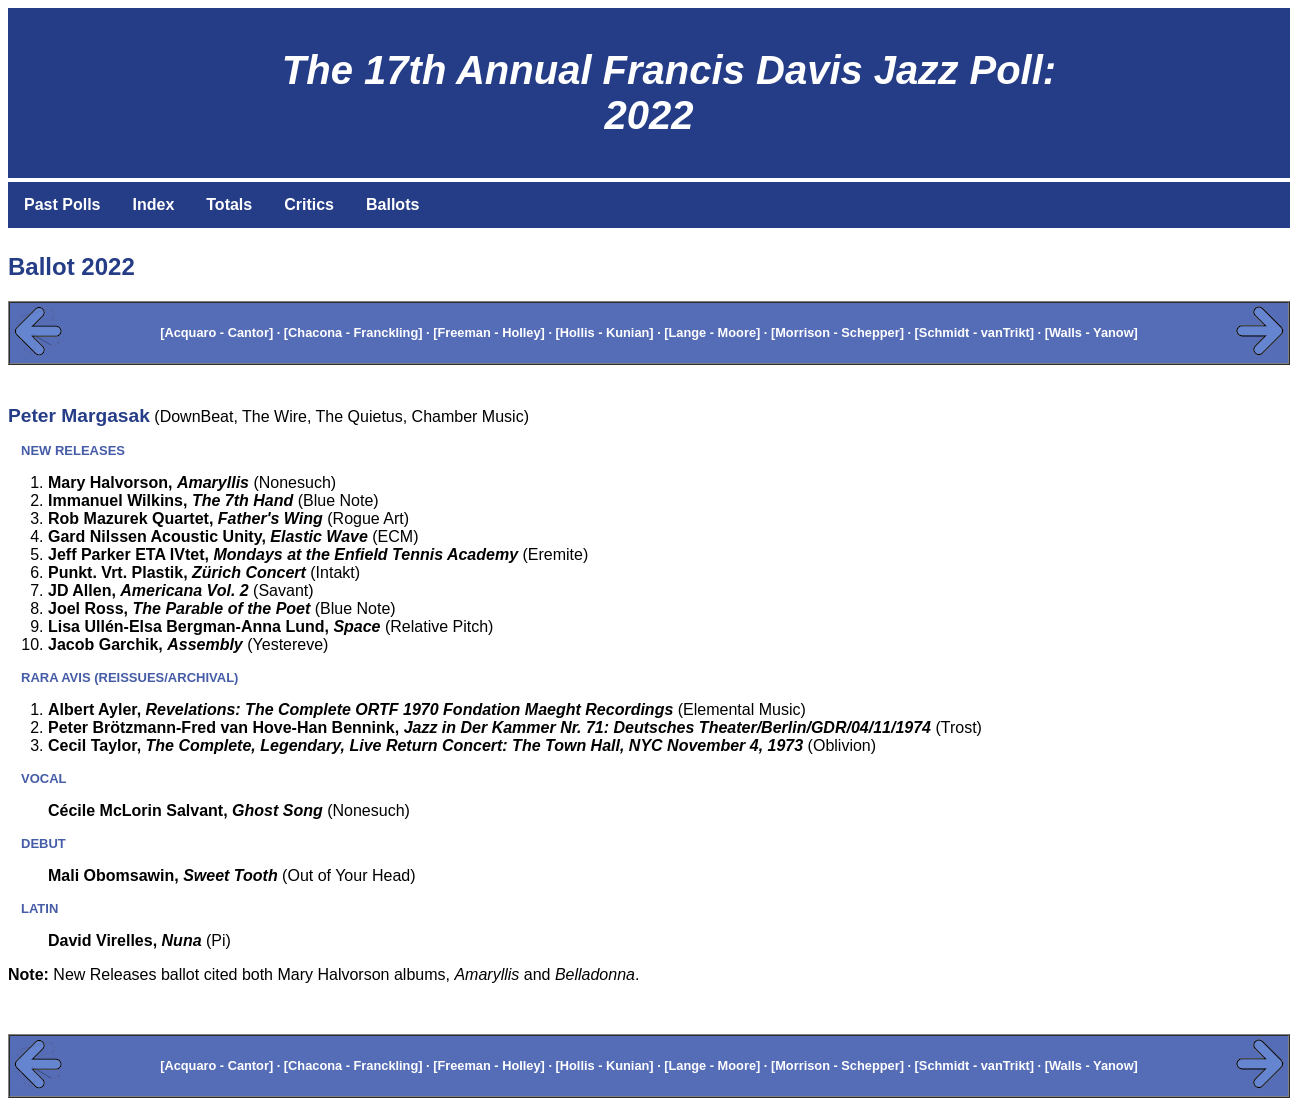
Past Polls (62, 204)
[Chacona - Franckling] (353, 332)
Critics (309, 204)
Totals (229, 204)
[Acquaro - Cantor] (216, 332)
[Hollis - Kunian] (605, 332)
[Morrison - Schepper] (837, 332)
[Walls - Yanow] (1091, 332)
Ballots (392, 204)
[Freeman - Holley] (489, 332)
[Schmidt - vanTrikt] (974, 332)
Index (153, 204)
